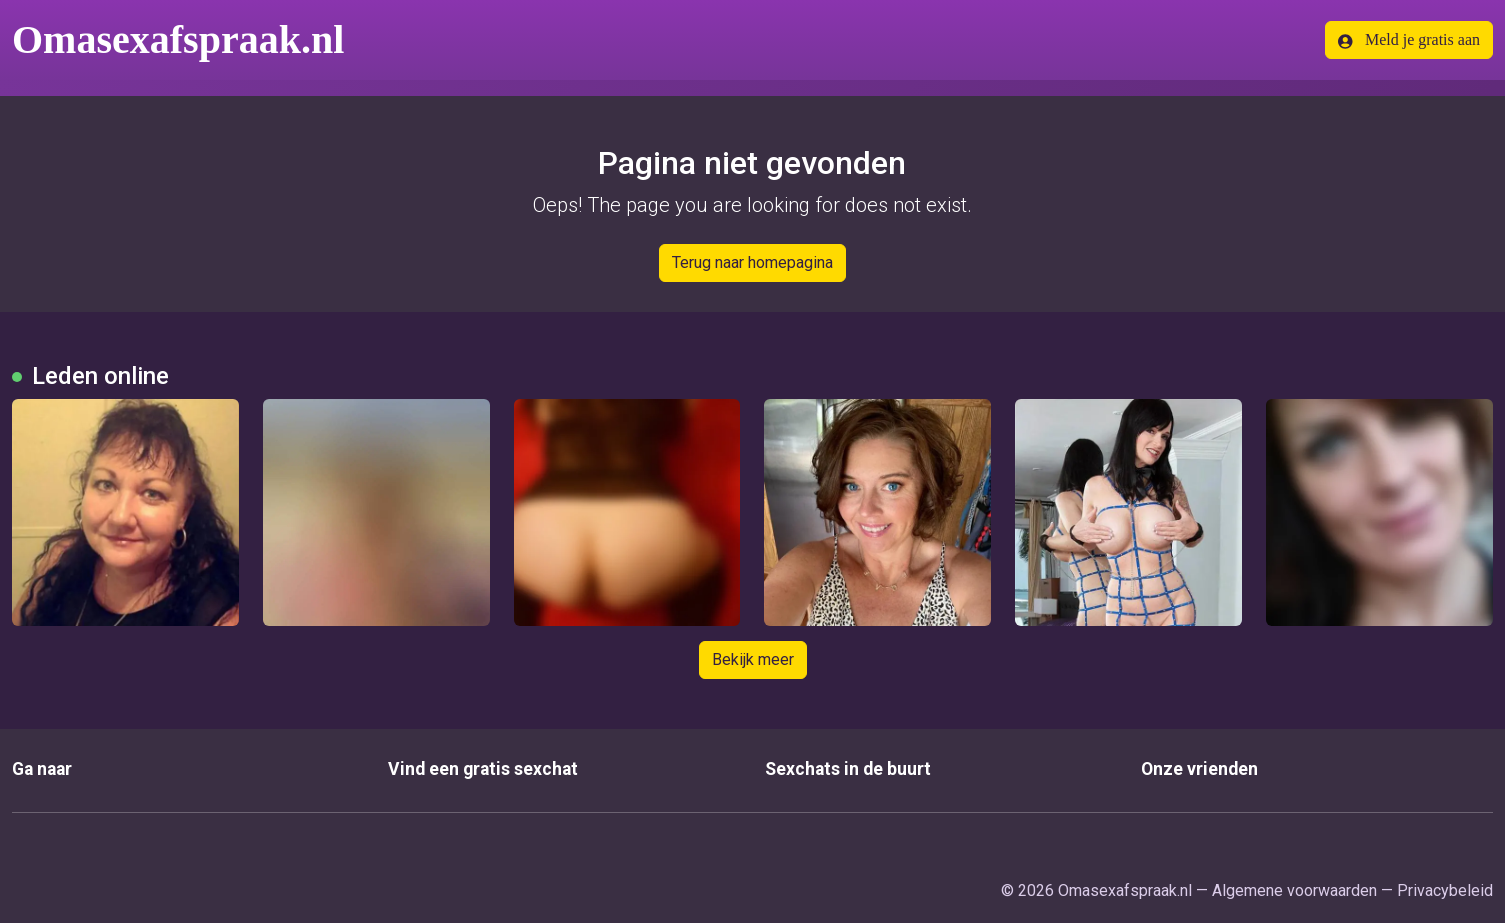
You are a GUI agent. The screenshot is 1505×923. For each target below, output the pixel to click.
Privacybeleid (1445, 890)
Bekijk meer (753, 659)
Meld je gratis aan (1409, 40)
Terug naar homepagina (752, 262)
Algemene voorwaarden (1294, 890)
